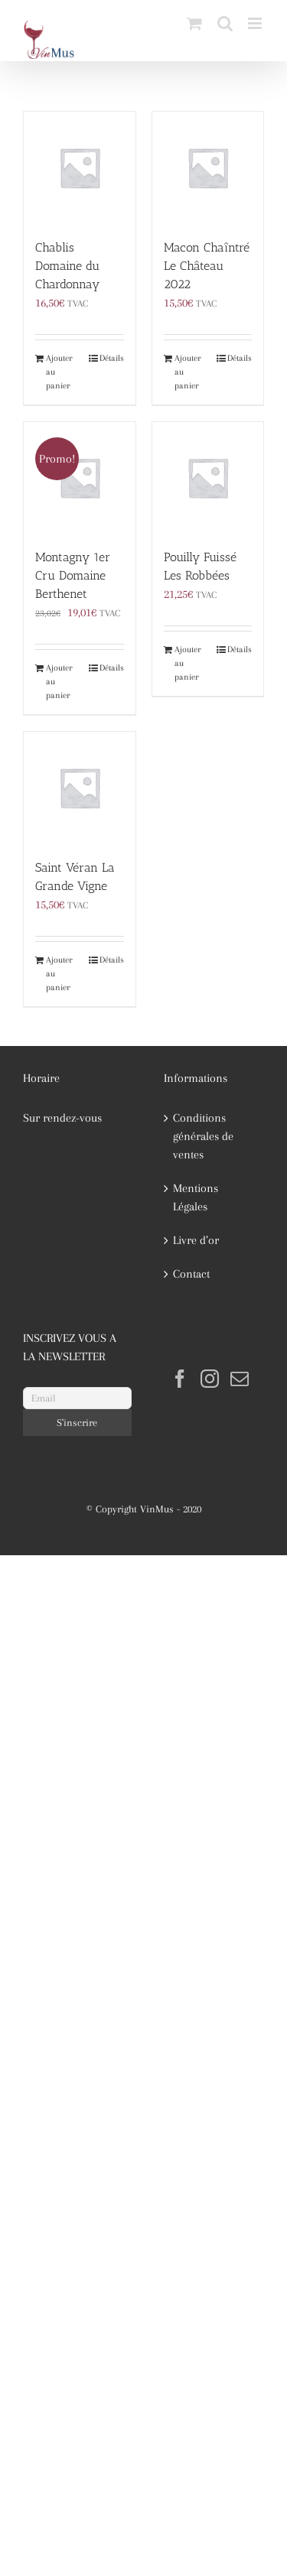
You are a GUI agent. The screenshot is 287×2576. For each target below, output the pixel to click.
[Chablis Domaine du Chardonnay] (79, 167)
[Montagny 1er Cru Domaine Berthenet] (79, 478)
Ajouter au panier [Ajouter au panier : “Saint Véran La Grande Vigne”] (59, 973)
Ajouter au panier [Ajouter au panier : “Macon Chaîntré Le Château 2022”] (187, 372)
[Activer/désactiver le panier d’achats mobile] (194, 23)
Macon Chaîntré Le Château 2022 (206, 265)
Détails (111, 358)
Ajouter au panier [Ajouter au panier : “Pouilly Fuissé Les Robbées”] (187, 663)
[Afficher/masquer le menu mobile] (256, 23)
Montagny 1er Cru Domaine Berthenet (72, 575)
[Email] (77, 1398)
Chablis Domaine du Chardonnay (67, 265)
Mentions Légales (195, 1197)
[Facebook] (180, 1378)
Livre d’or (196, 1240)
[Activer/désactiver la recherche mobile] (225, 23)
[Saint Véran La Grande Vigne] (79, 787)
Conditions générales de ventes (203, 1136)
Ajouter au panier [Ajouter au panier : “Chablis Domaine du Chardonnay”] (59, 372)
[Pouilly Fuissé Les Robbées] (208, 478)
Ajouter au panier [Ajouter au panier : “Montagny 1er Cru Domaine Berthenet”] (59, 681)
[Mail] (239, 1378)
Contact (191, 1274)
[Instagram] (210, 1378)
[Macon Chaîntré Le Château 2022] (208, 167)
